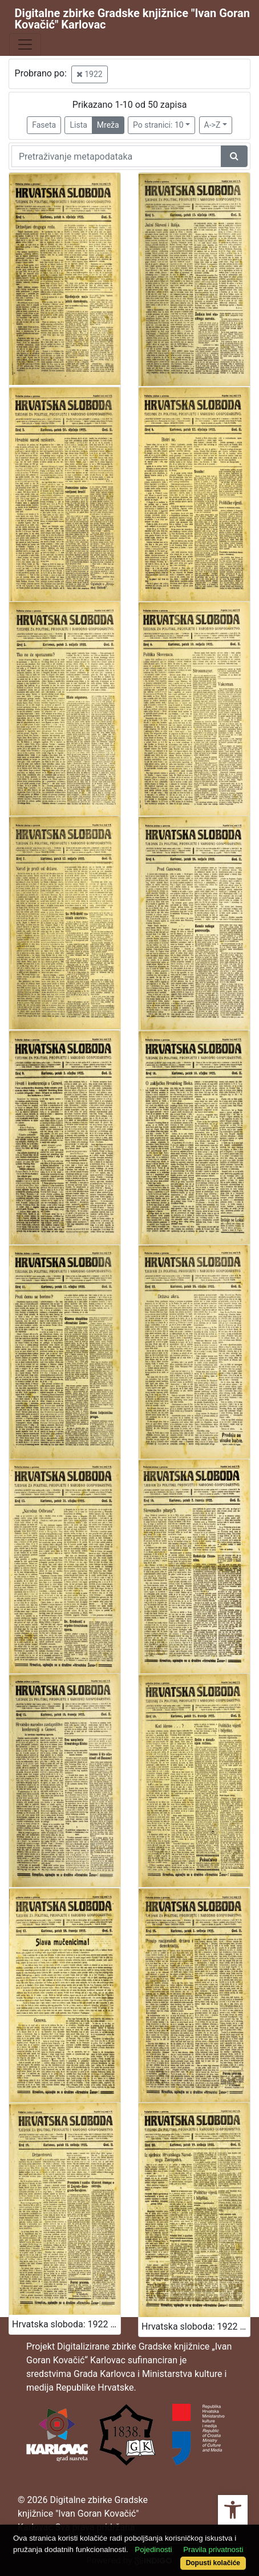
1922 (89, 74)
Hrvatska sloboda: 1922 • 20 (195, 2326)
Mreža (108, 124)
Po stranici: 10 (158, 124)
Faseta (44, 124)
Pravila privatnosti (213, 2549)
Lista (78, 124)
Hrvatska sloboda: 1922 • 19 (66, 2324)
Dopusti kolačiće (213, 2563)
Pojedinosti (153, 2549)
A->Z (212, 124)
